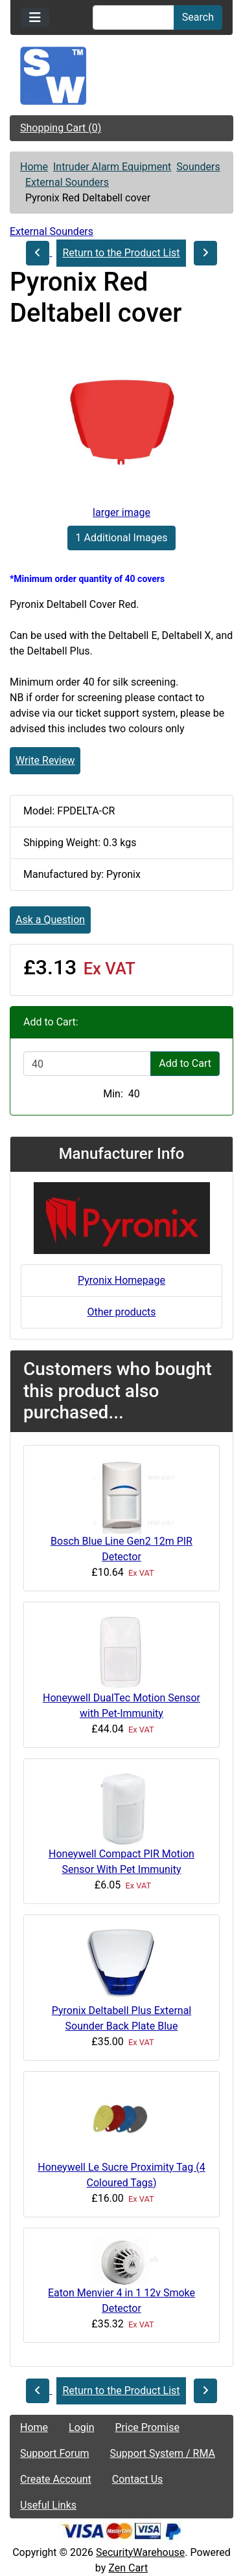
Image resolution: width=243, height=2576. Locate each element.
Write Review (45, 760)
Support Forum (54, 2453)
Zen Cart (128, 2568)
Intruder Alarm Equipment (112, 167)
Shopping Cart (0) (60, 128)
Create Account (55, 2479)
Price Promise (147, 2427)
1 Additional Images (122, 538)
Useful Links (48, 2505)
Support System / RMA (162, 2453)
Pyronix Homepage (121, 1280)
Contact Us (137, 2479)
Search (198, 17)
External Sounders (67, 182)
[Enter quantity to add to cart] (87, 1063)
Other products (121, 1312)
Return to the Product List (120, 253)
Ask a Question (50, 919)
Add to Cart (185, 1063)
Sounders (198, 167)
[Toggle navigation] (35, 17)
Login (81, 2427)
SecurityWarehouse (140, 2552)
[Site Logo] (121, 76)
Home (34, 167)
